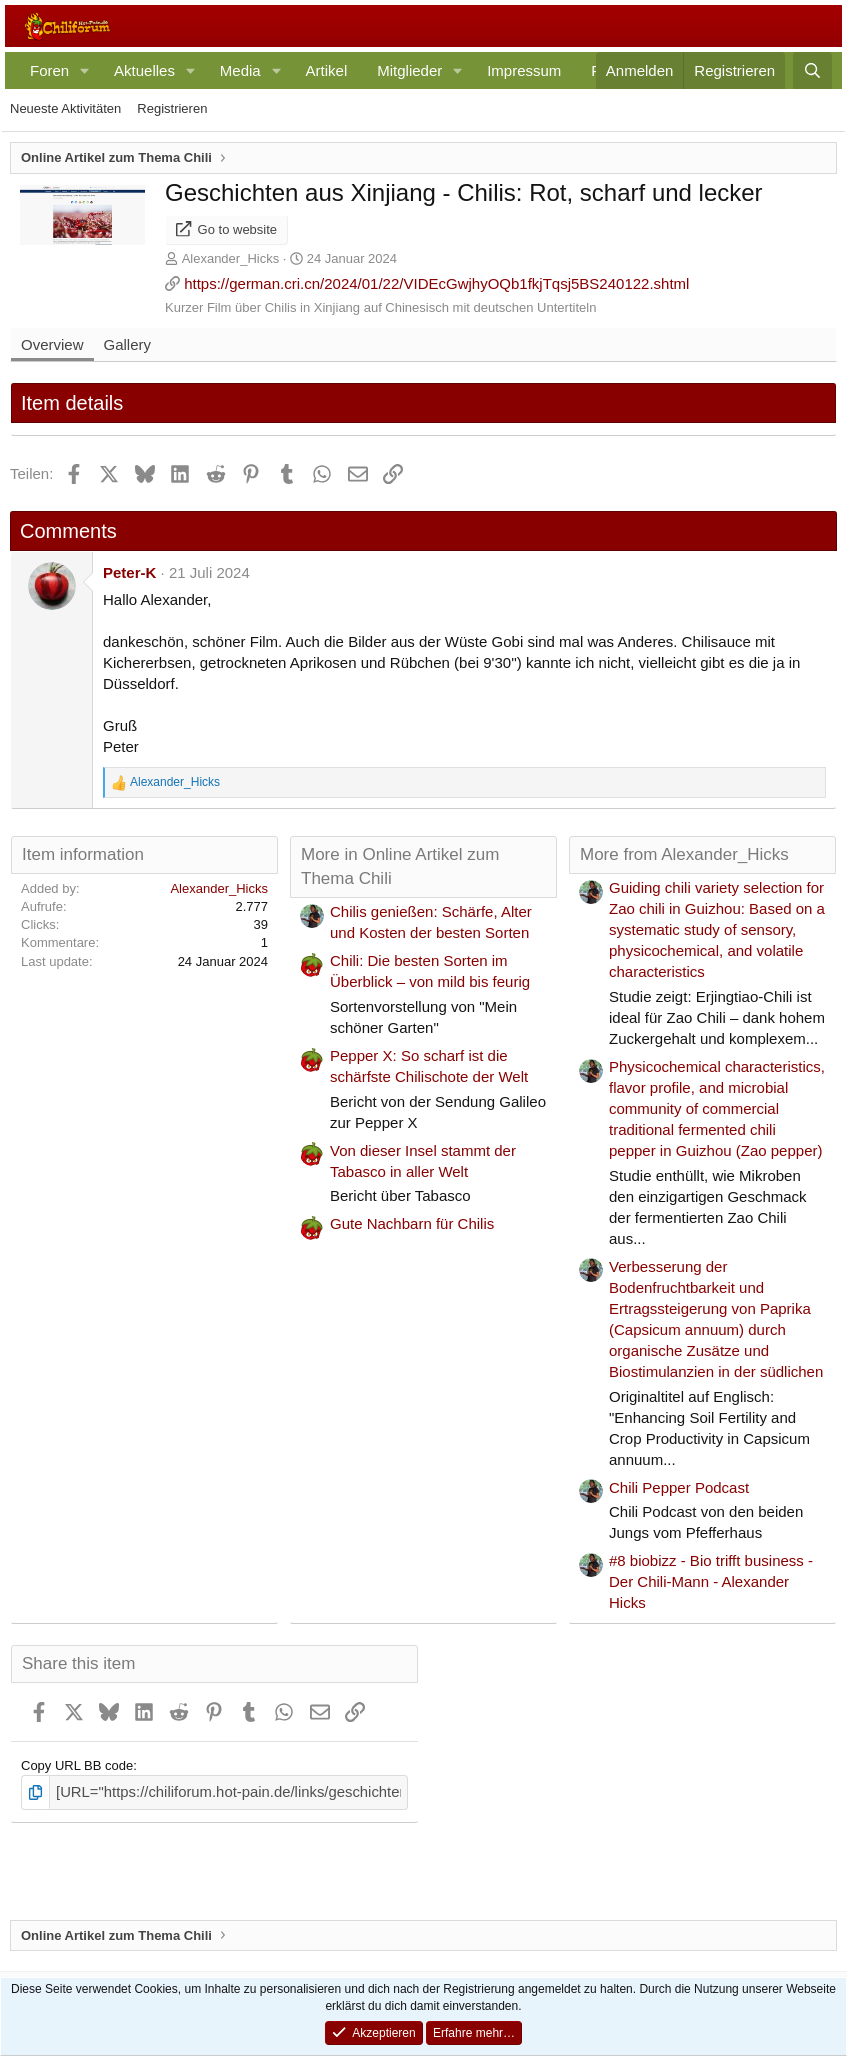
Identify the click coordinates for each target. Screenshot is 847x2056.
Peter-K (129, 572)
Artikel (327, 70)
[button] (85, 70)
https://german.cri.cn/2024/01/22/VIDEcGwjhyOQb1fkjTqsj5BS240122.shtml (436, 283)
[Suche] (812, 70)
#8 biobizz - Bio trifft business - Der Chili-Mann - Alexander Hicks (711, 1581)
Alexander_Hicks (231, 258)
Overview (52, 344)
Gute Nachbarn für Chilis (412, 1223)
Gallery (128, 344)
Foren (49, 70)
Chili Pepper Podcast (679, 1487)
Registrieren (172, 108)
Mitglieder (409, 70)
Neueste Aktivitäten (65, 108)
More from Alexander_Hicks (684, 854)
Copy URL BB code (77, 1765)
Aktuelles (144, 70)
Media (240, 70)
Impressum (524, 70)
